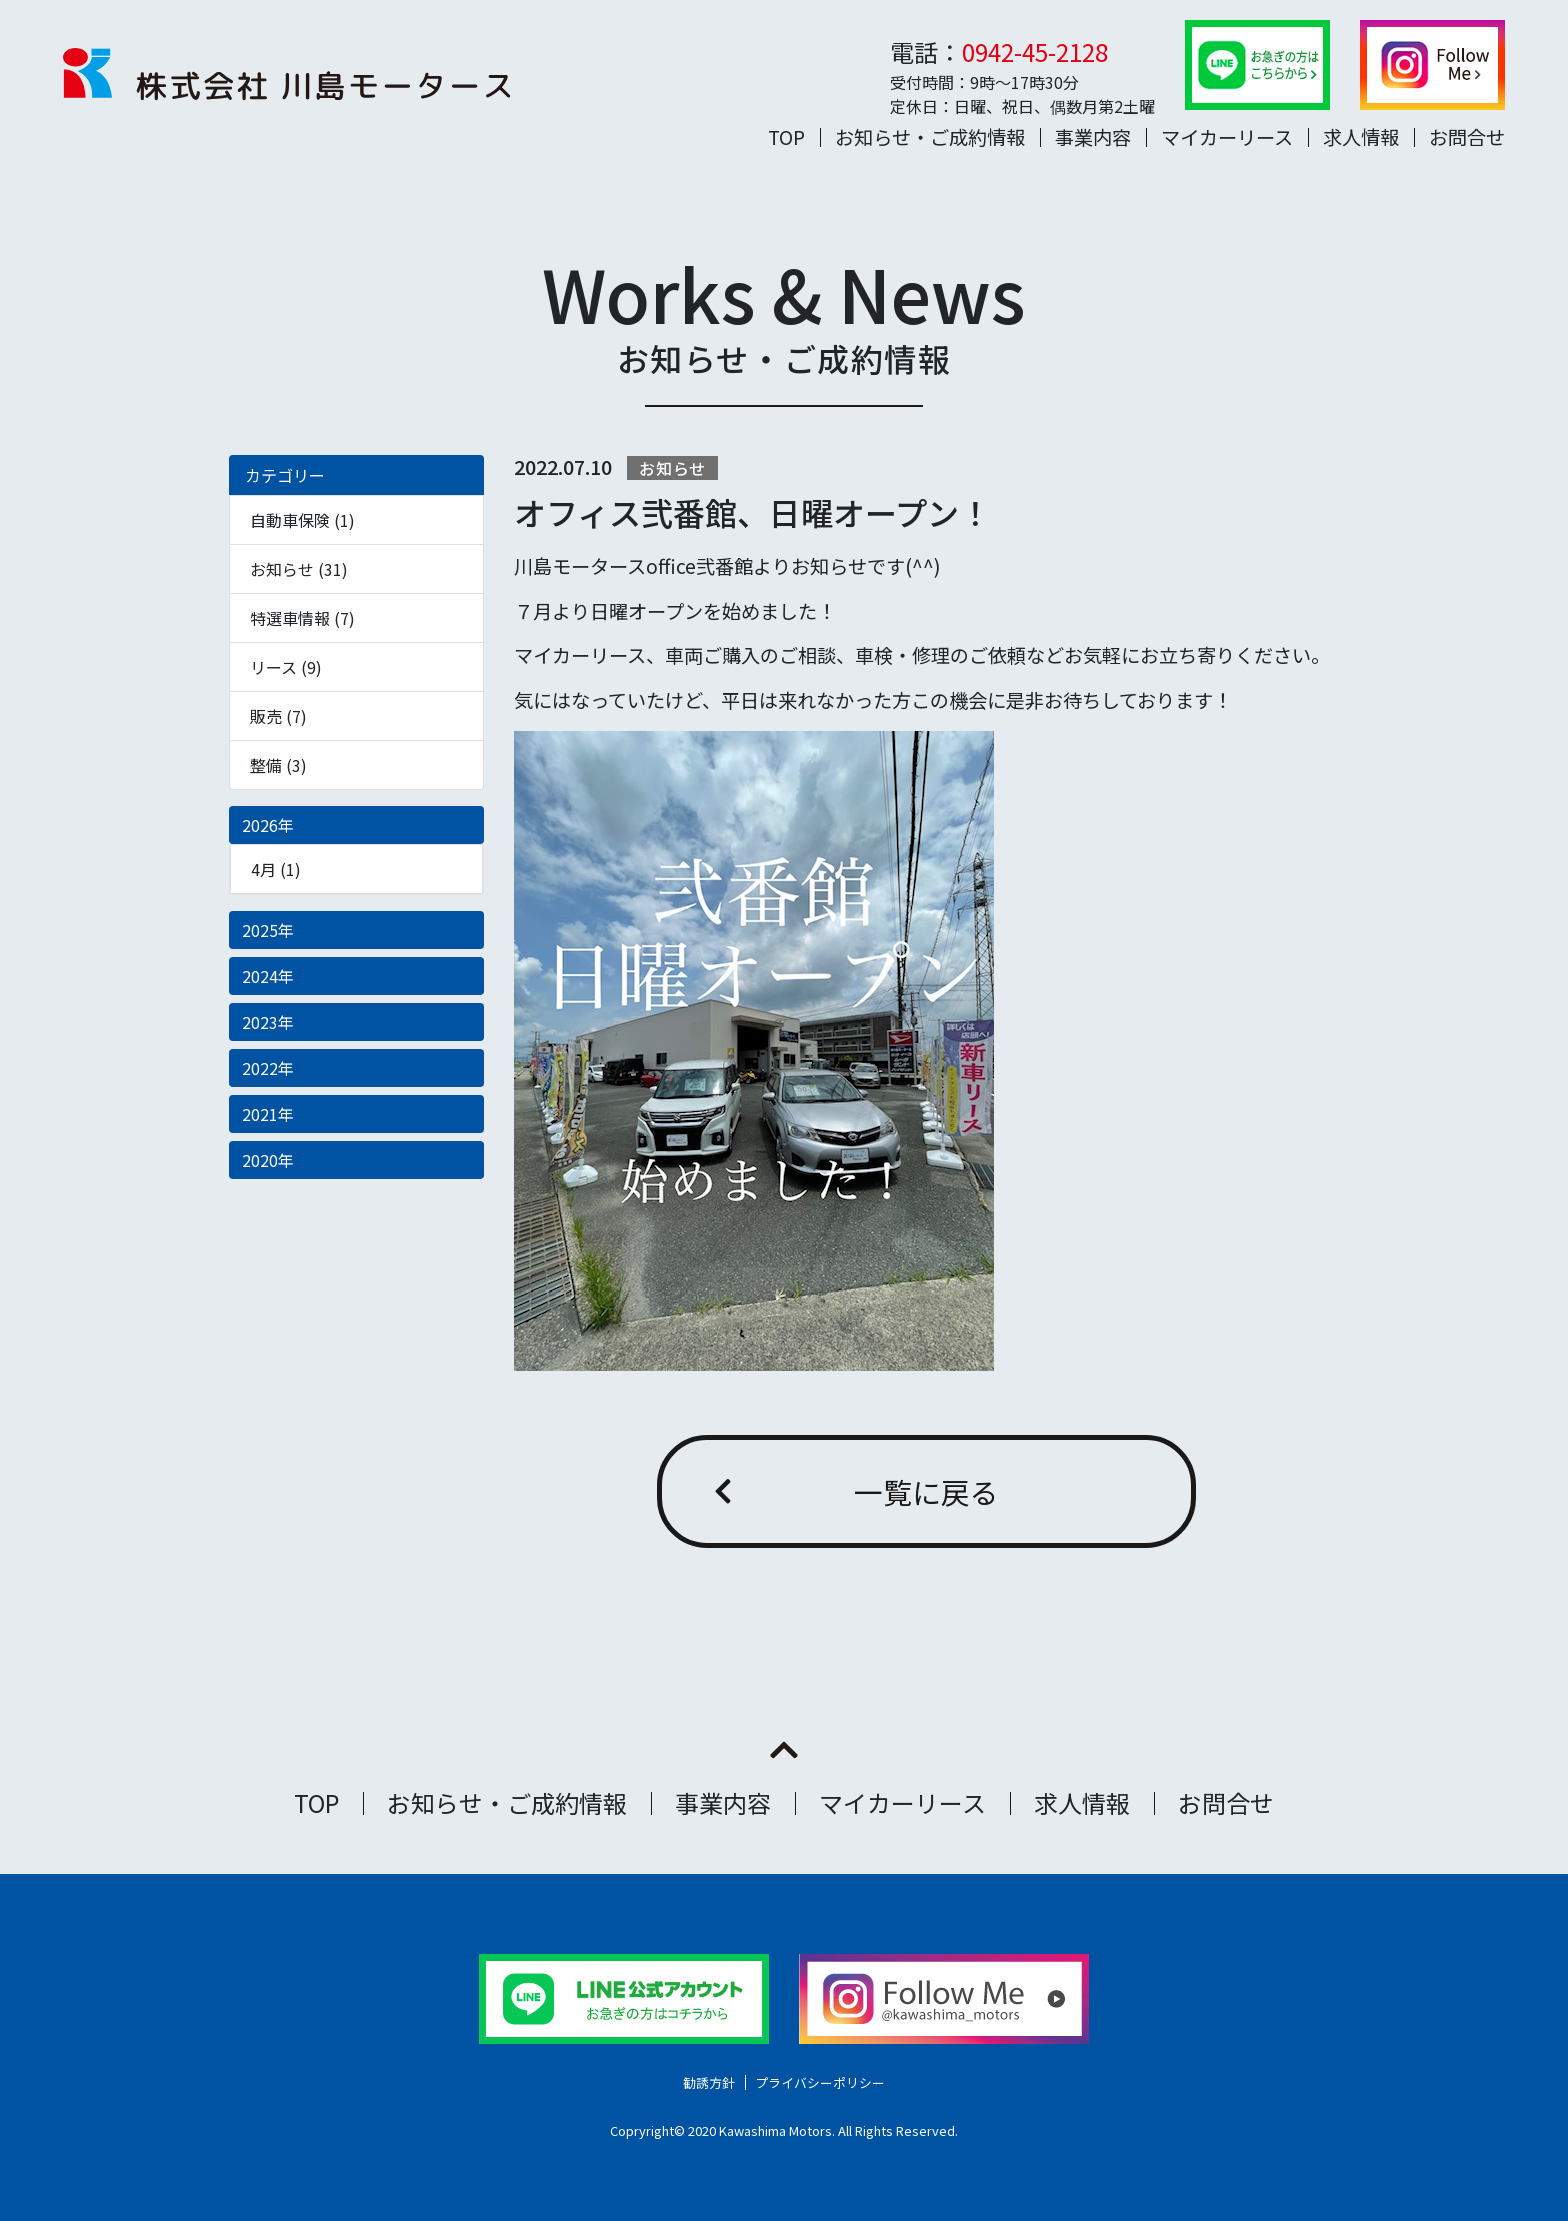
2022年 (268, 1068)
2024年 (268, 976)
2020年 (268, 1160)
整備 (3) (278, 765)
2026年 (268, 825)
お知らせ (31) (299, 569)
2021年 (268, 1114)
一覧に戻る (926, 1491)
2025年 (268, 930)
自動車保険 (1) (302, 520)
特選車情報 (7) (302, 618)
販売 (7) (278, 716)
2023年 (268, 1022)
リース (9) (286, 667)
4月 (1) (276, 869)
